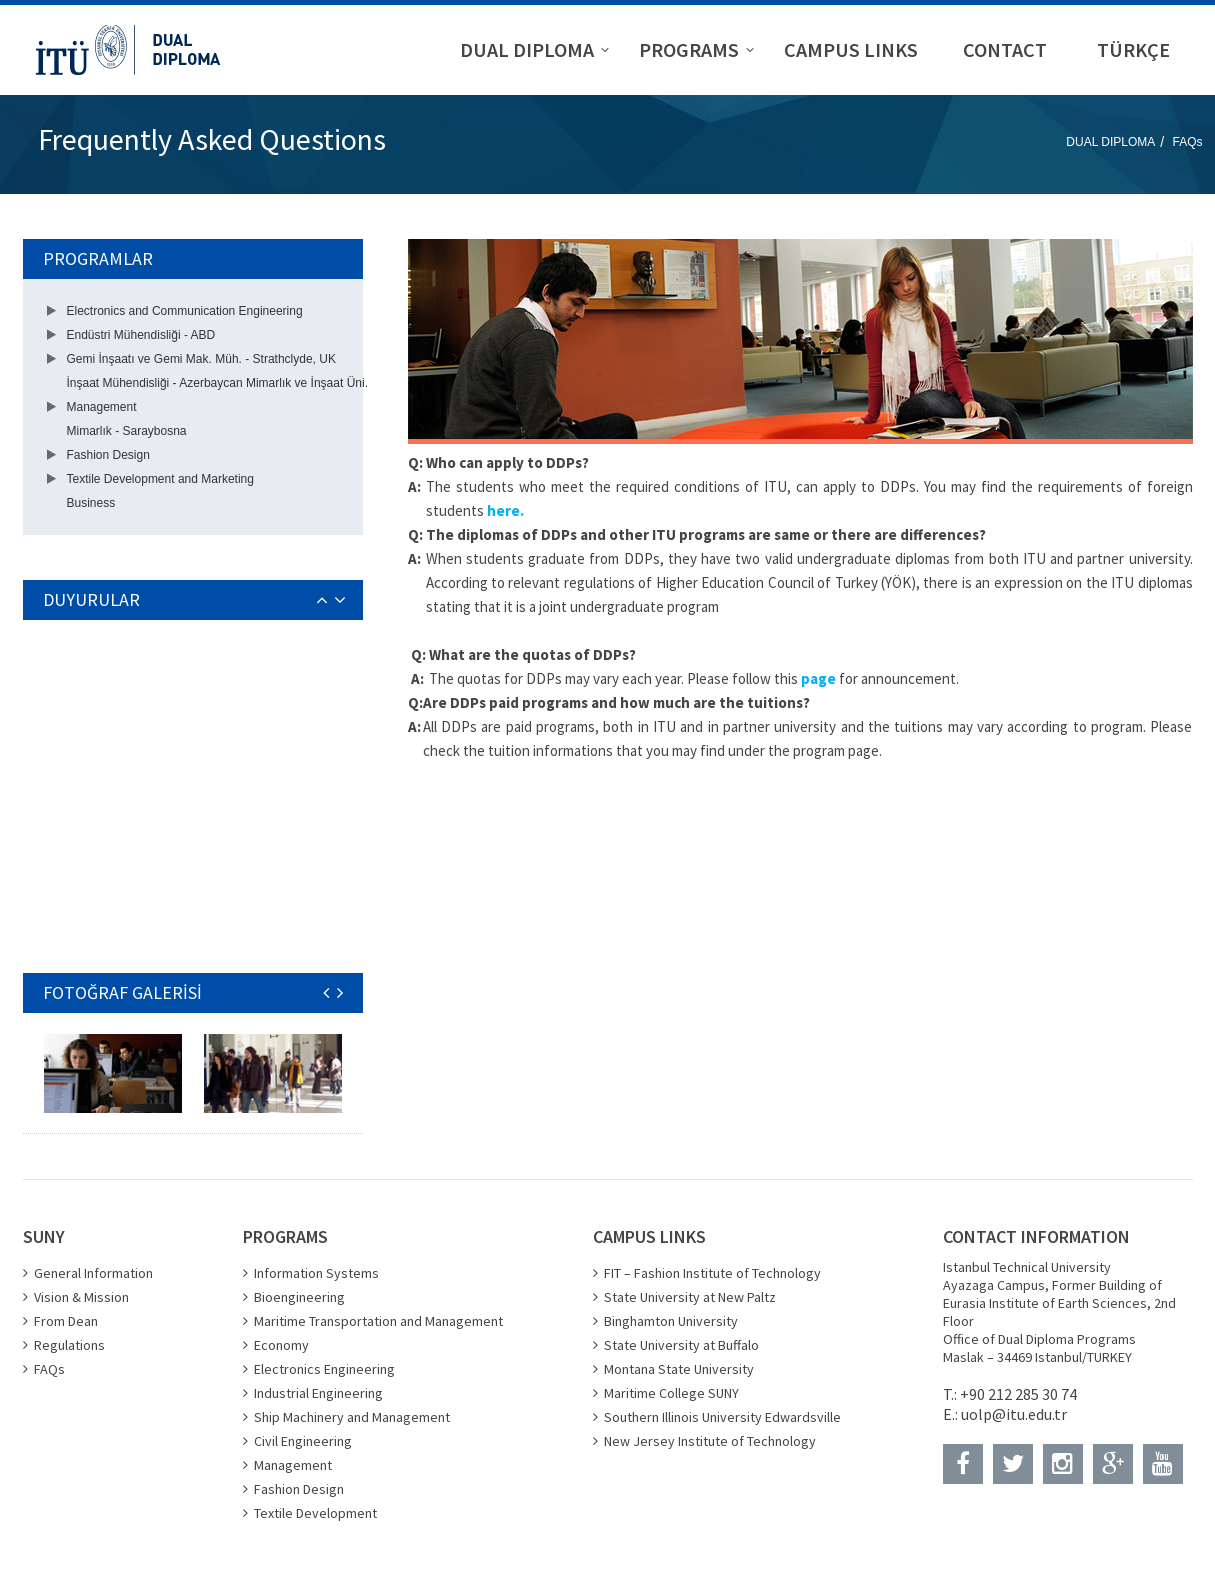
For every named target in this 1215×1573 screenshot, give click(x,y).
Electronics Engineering (324, 1369)
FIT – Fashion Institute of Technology (712, 1273)
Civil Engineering (303, 1441)
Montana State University (679, 1369)
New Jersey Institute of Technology (710, 1441)
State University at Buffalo (681, 1345)
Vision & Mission (81, 1297)
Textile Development (315, 1513)
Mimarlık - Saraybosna (127, 431)
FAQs (1187, 142)
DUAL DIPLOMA (1110, 142)
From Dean (66, 1321)
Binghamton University (671, 1321)
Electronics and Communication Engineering (185, 311)
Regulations (69, 1345)
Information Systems (316, 1273)
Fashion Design (108, 455)
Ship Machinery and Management (352, 1417)
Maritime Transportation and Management (378, 1321)
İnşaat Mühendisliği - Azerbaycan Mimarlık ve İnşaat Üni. (217, 383)
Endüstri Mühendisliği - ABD (141, 335)
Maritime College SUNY (671, 1393)
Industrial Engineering (318, 1393)
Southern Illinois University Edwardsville (722, 1417)
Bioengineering (299, 1297)
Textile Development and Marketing (160, 479)
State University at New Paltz (690, 1297)
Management (102, 407)
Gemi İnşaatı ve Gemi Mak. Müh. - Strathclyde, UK (201, 359)
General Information (93, 1273)
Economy (281, 1345)
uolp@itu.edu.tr (1014, 1414)
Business (91, 503)
